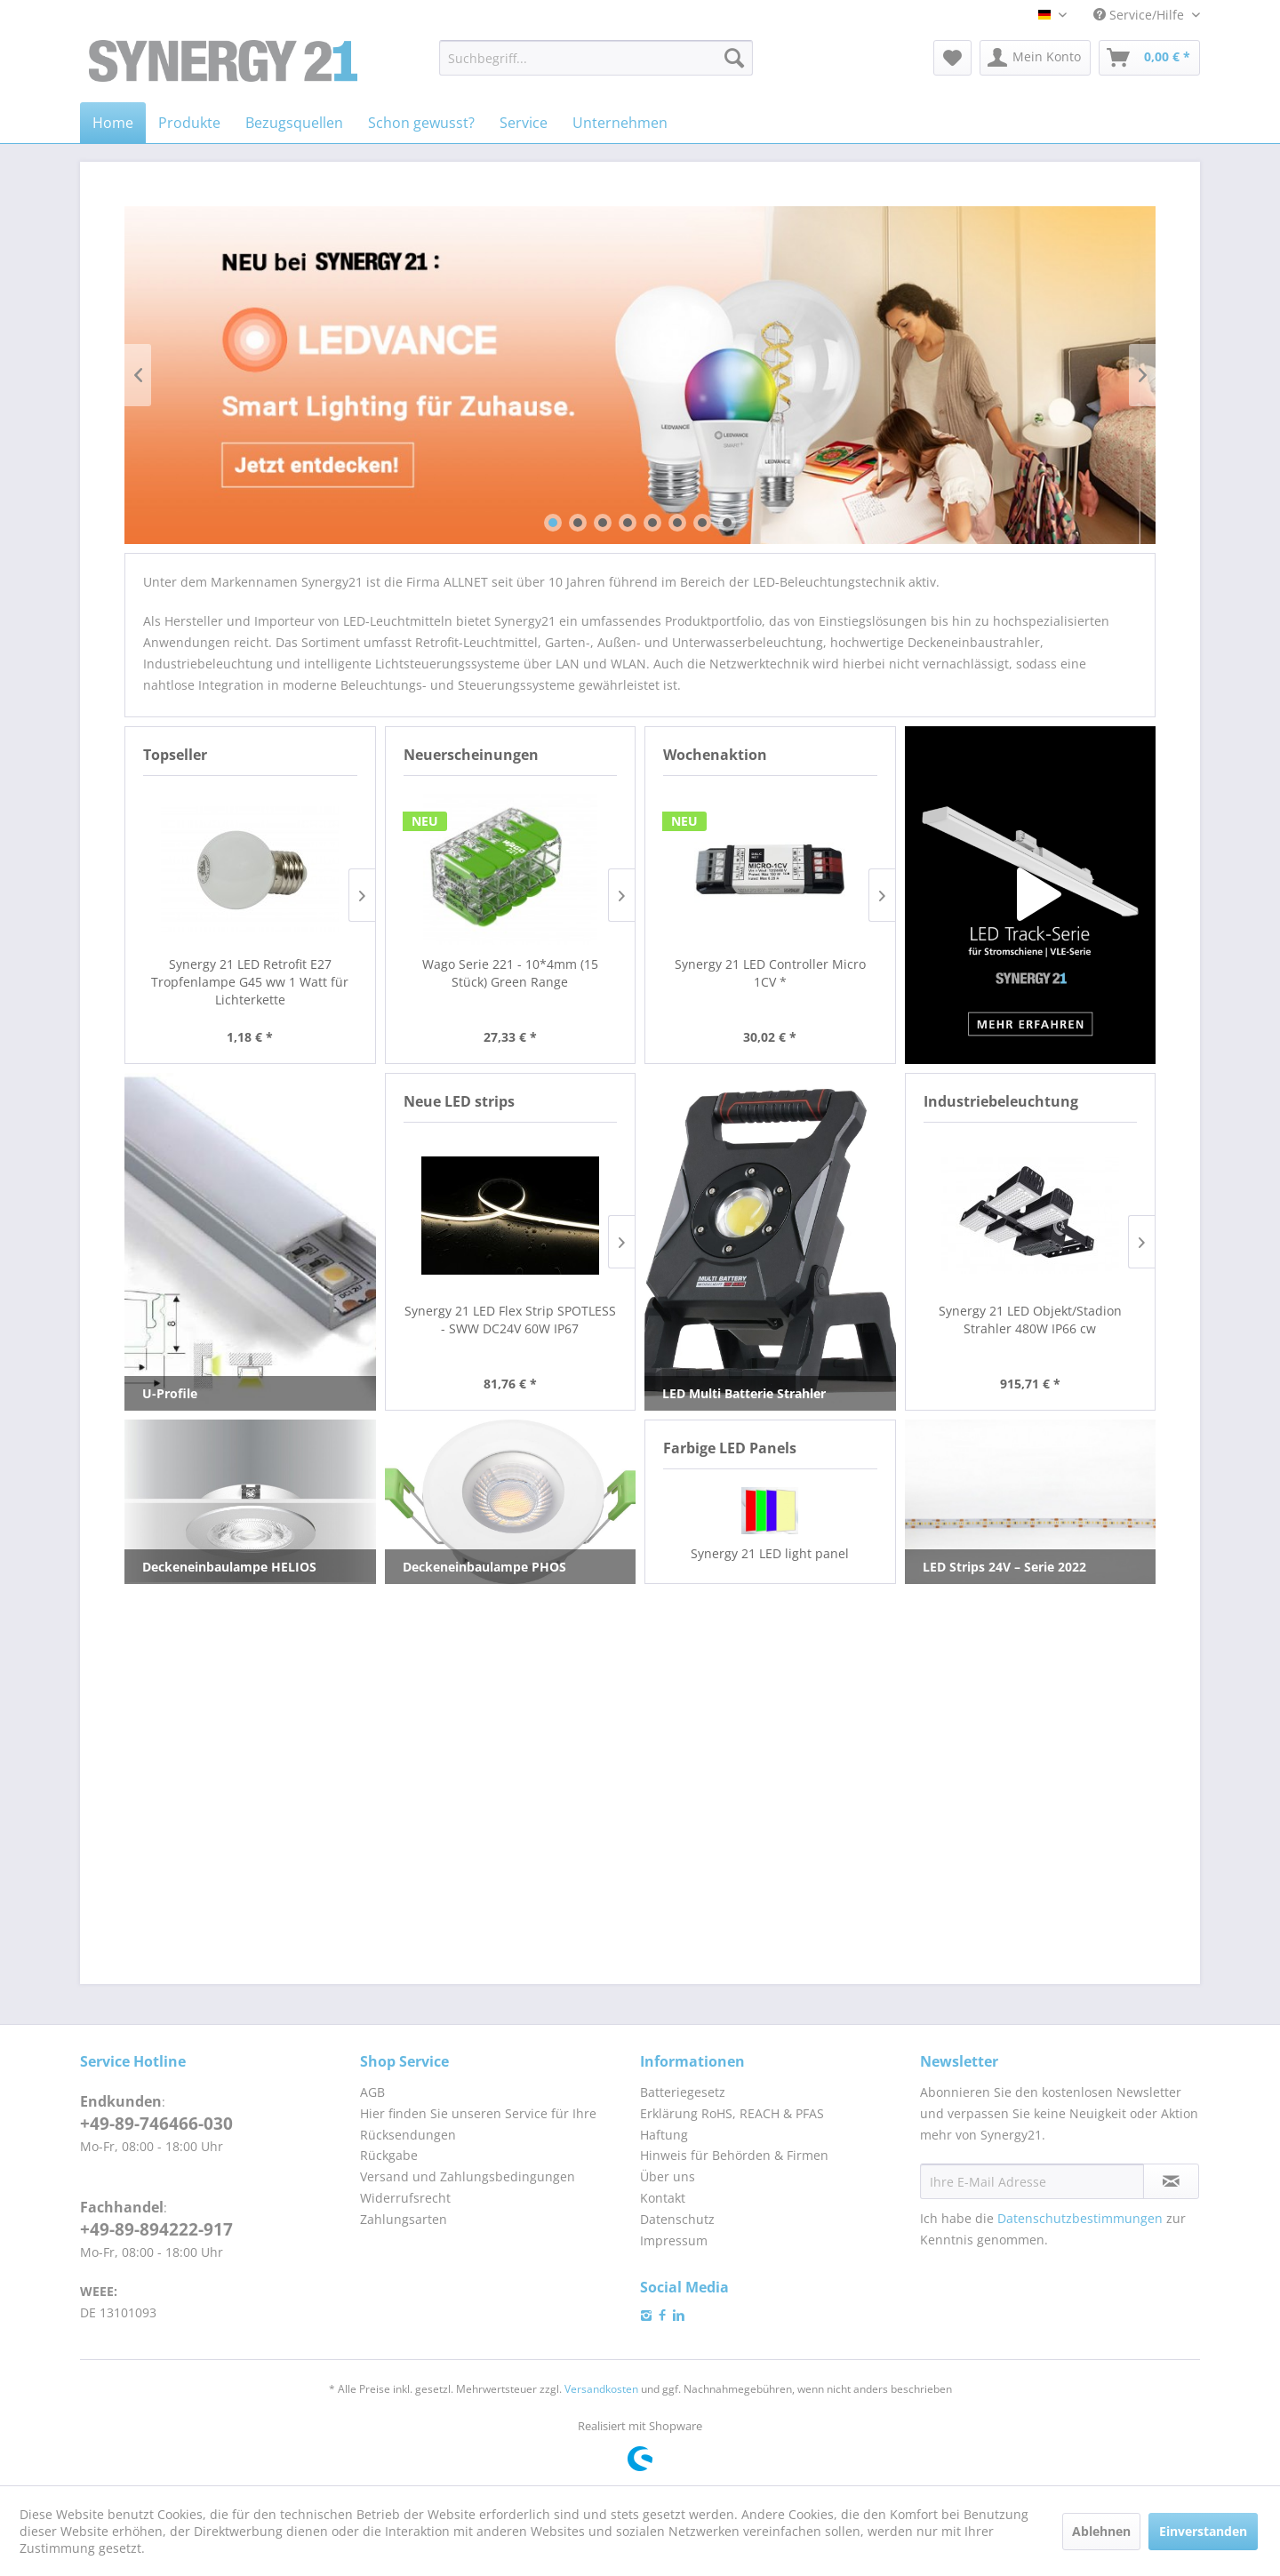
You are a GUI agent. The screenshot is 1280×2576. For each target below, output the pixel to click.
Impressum (674, 2240)
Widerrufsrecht (405, 2197)
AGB (372, 2092)
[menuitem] (596, 58)
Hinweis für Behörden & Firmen (734, 2155)
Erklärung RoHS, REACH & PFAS (732, 2113)
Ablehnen (1101, 2531)
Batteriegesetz (682, 2092)
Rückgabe (389, 2155)
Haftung (664, 2134)
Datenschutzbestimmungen (1080, 2218)
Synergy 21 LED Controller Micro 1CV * (770, 973)
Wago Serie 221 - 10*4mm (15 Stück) (516, 973)
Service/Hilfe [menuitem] (1140, 14)
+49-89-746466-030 (156, 2123)
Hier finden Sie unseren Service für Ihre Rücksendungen (478, 2124)
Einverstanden (1203, 2531)
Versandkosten (601, 2388)
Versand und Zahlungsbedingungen (467, 2176)
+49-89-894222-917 (156, 2229)
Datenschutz (677, 2219)
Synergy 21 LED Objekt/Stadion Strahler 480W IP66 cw (1030, 1319)
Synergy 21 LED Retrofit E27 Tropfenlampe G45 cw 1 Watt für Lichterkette (258, 982)
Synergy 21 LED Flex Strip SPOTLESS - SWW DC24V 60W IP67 (510, 1319)
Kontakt (662, 2197)
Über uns (667, 2176)
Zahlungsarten (403, 2219)
